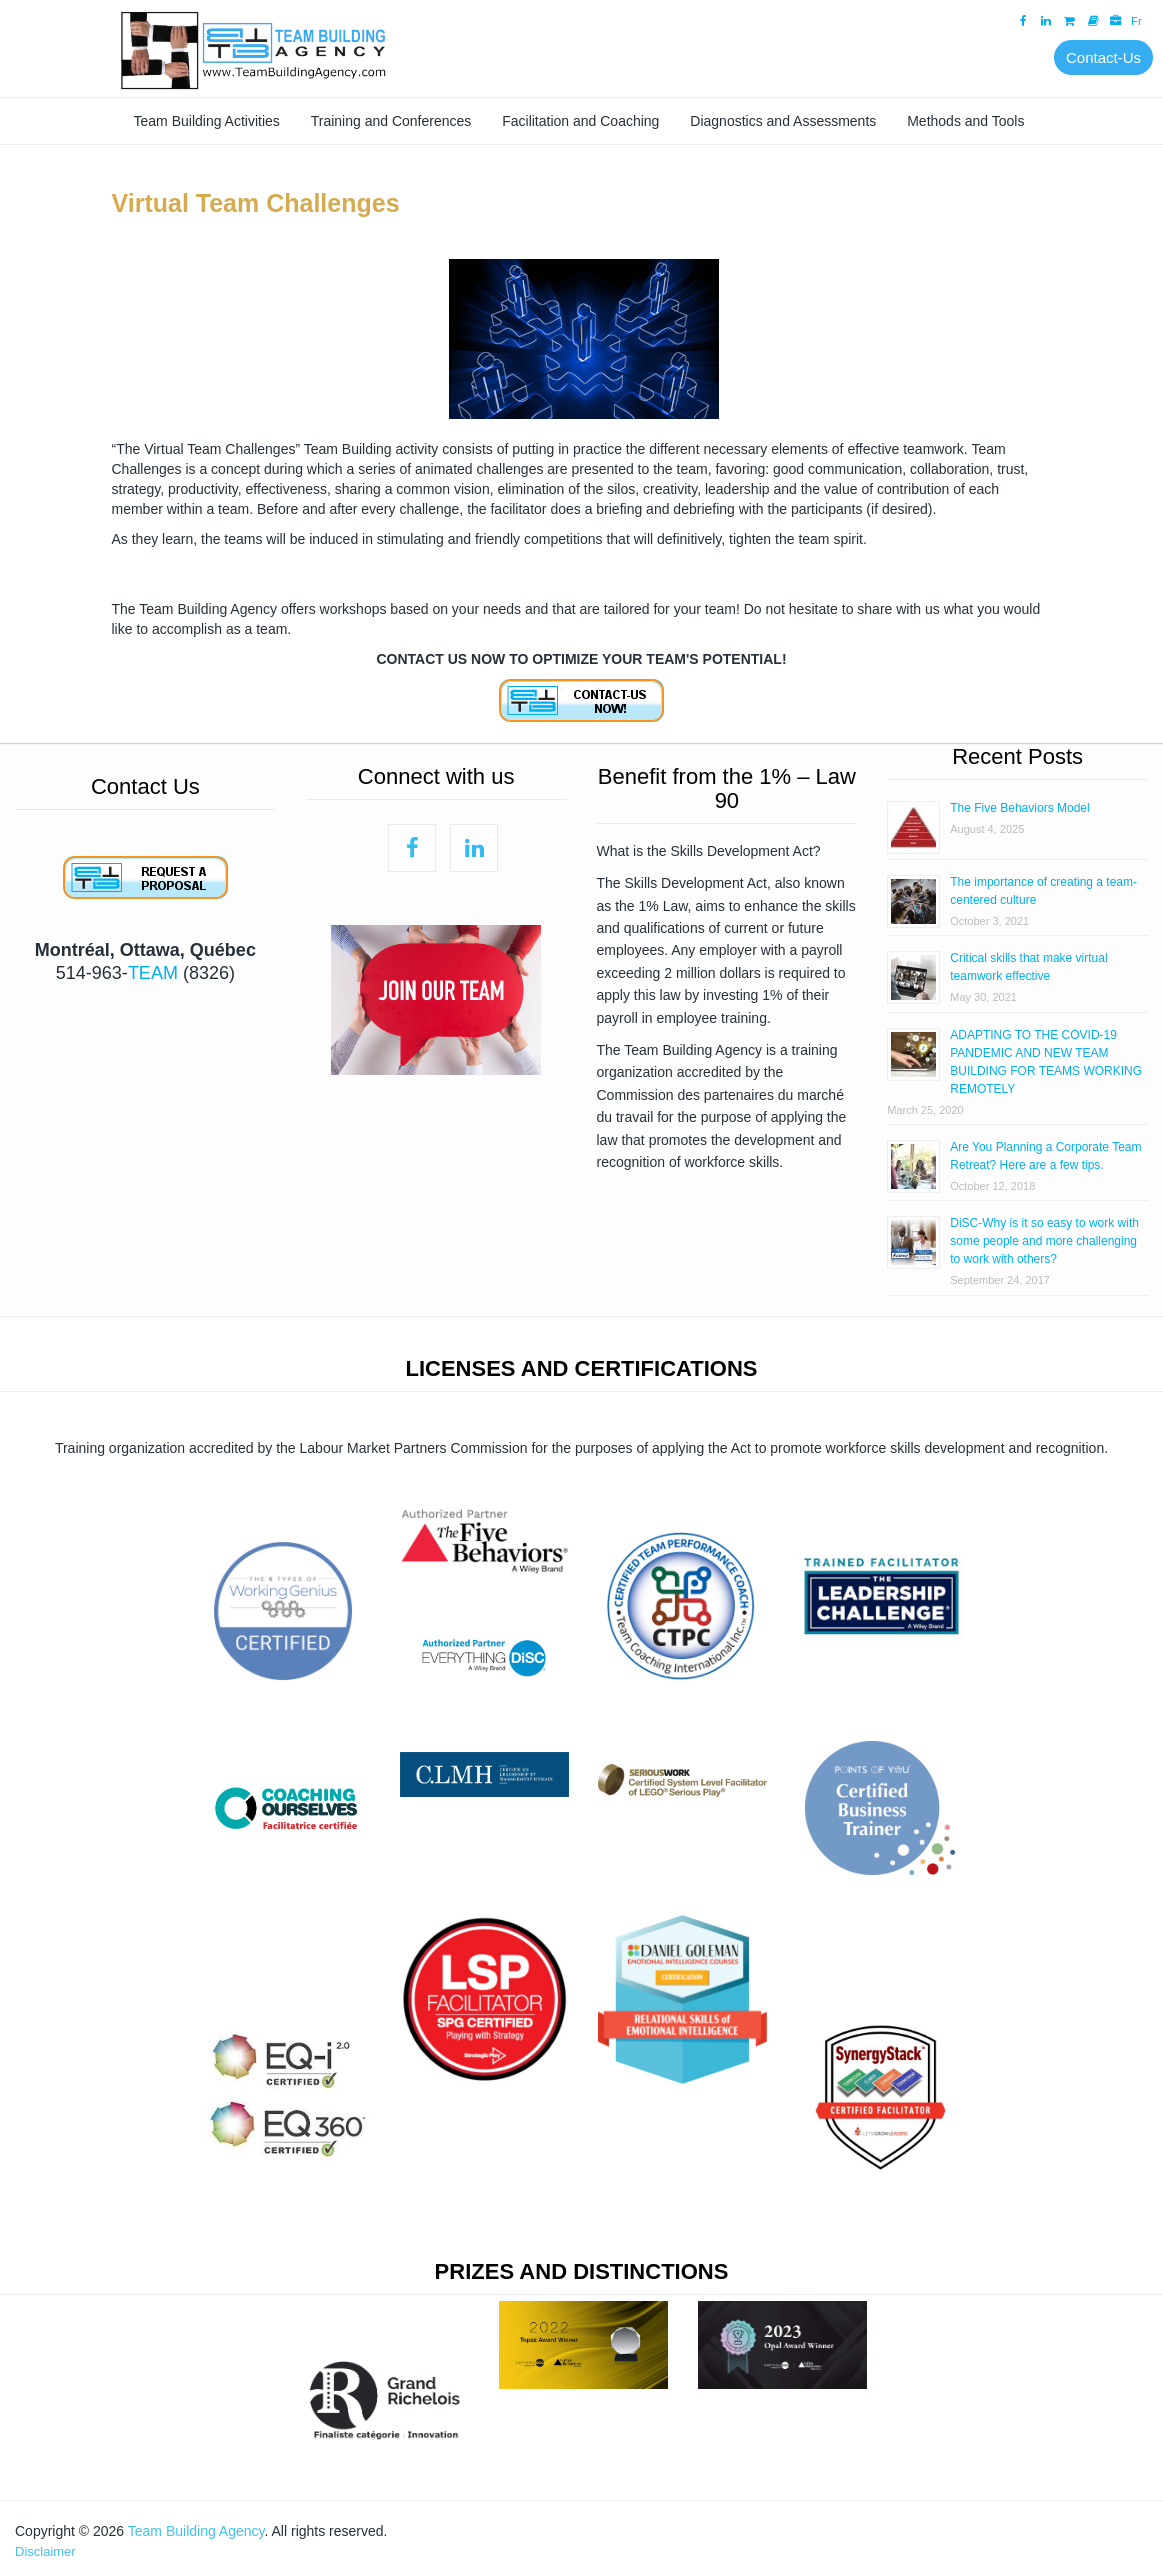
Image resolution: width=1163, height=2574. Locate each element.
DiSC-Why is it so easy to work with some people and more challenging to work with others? (1044, 1241)
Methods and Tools (965, 121)
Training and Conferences (391, 121)
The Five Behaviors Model (1019, 808)
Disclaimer (45, 2551)
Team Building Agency (196, 2531)
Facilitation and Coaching (580, 121)
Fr (1136, 21)
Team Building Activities (207, 121)
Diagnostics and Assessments (783, 121)
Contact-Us (1103, 57)
